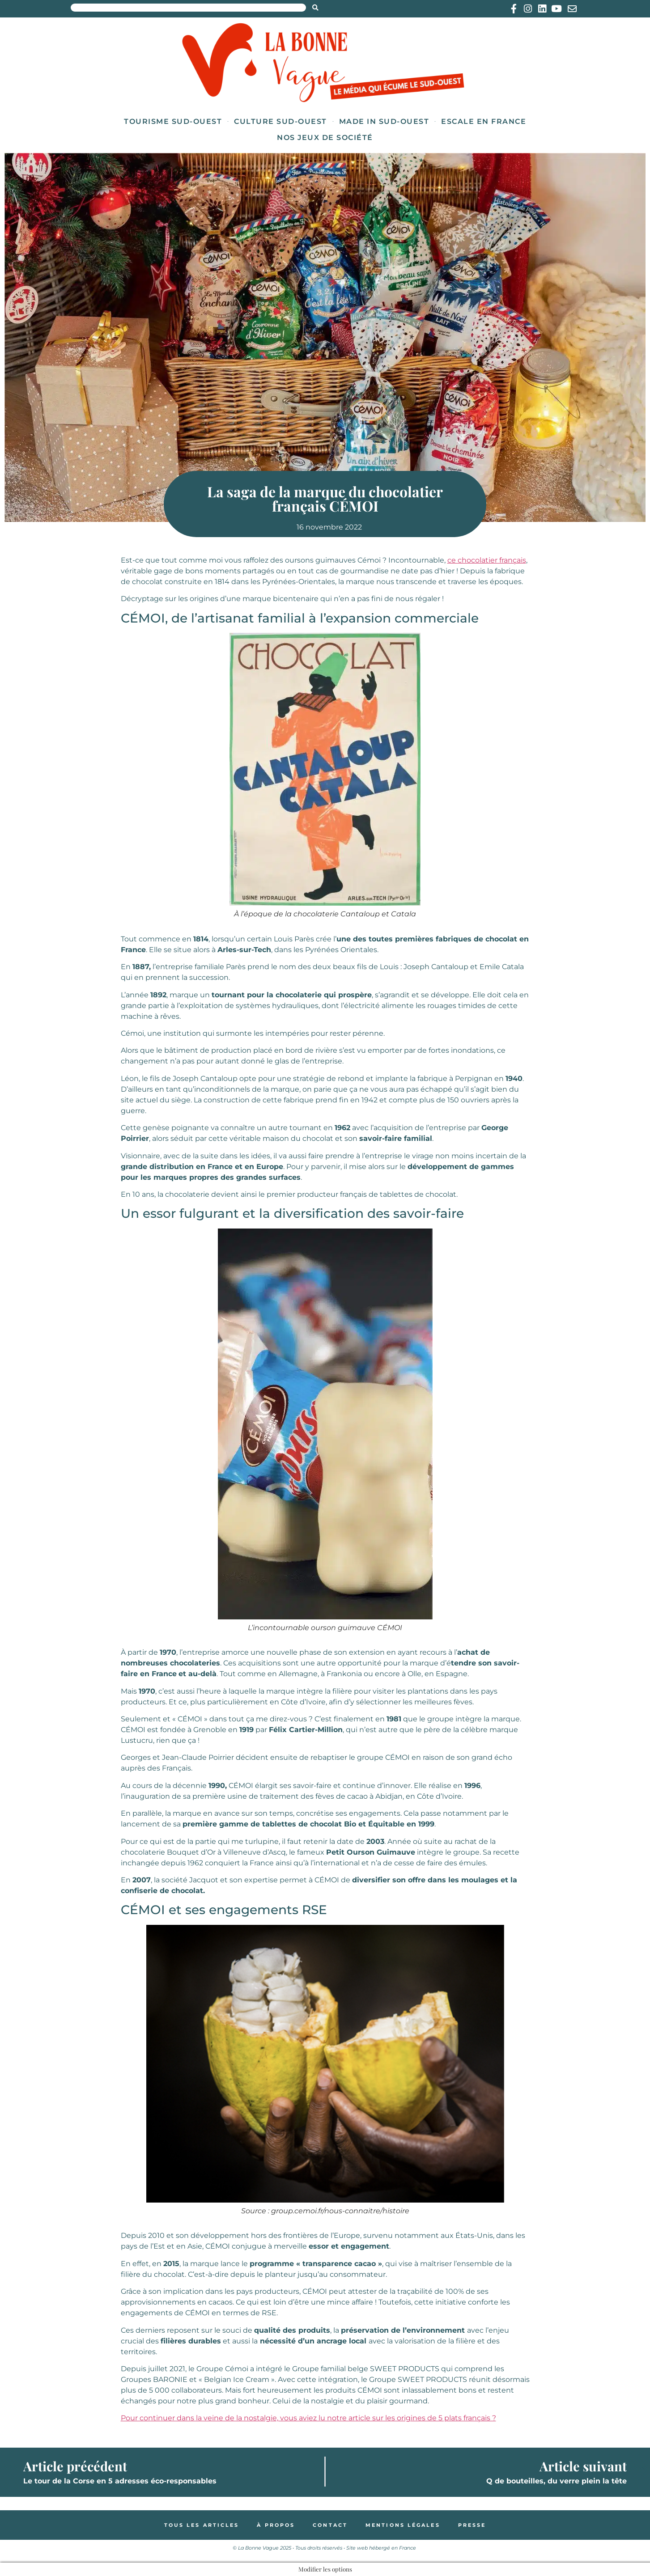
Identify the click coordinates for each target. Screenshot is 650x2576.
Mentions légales (402, 2525)
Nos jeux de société (325, 137)
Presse (472, 2525)
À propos (276, 2525)
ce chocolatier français (486, 560)
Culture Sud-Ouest (280, 121)
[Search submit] (315, 7)
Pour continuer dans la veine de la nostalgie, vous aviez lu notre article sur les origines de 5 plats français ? (308, 2418)
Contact (330, 2525)
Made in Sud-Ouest (384, 121)
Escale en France (483, 121)
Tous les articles (201, 2525)
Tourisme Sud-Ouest (173, 121)
